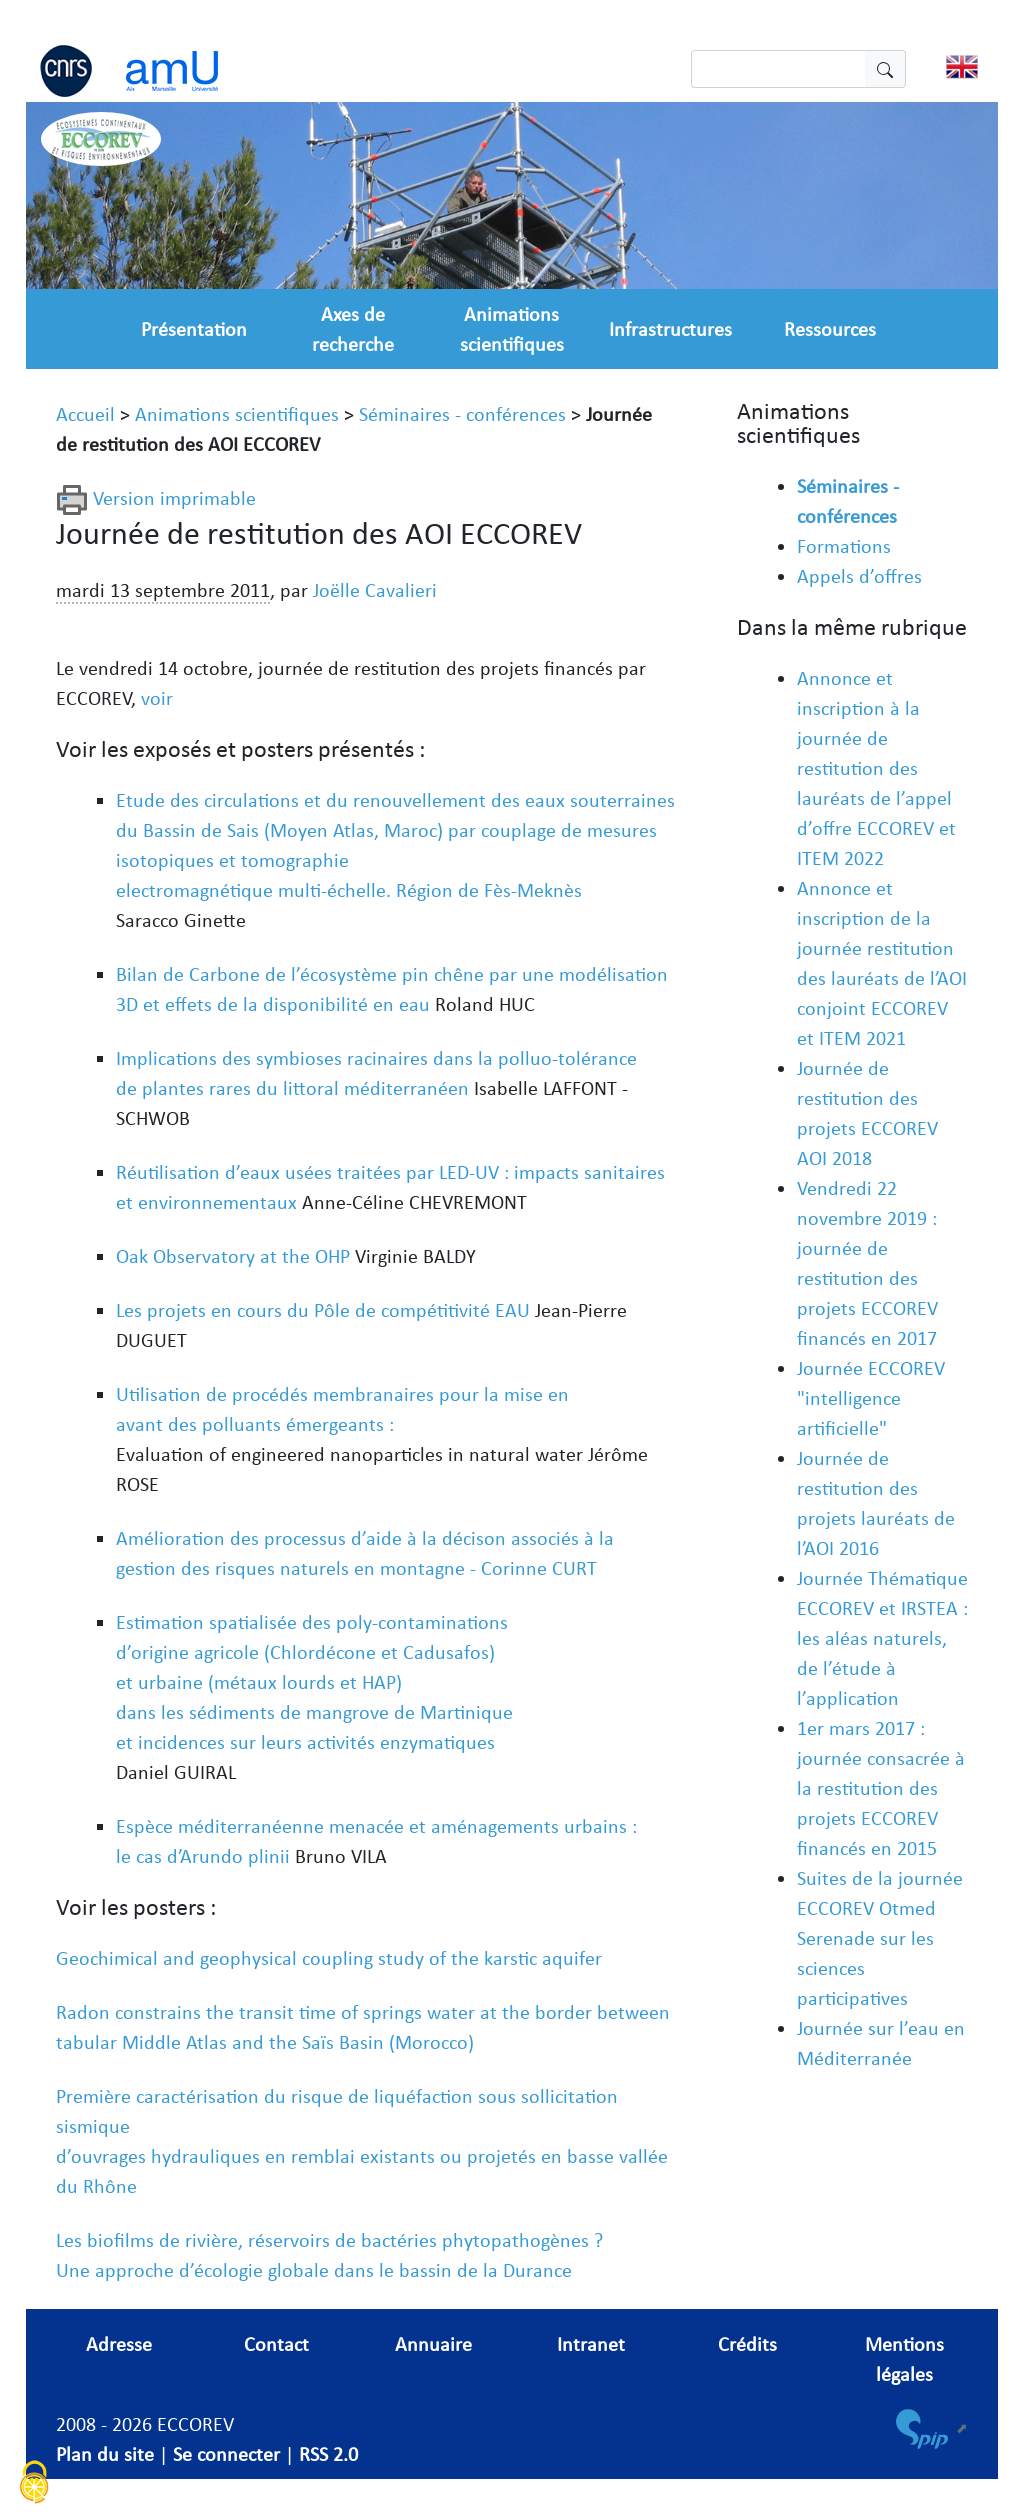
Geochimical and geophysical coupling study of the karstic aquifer (329, 1958)
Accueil (85, 414)
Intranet (591, 2344)
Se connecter (226, 2454)
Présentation (194, 329)
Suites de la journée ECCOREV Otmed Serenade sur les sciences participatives (880, 1938)
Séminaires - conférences (462, 414)
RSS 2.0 (328, 2454)
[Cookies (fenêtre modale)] (35, 2484)
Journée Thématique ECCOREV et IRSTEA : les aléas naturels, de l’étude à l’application (882, 1638)
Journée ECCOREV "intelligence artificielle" (871, 1398)
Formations (844, 546)
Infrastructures (670, 329)
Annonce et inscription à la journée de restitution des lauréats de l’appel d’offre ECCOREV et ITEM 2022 (876, 768)
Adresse (119, 2344)
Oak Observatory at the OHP (233, 1256)
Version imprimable (156, 498)
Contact (276, 2344)
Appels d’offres (859, 576)
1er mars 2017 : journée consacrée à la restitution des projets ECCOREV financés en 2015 (881, 1788)
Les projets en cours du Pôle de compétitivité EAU (323, 1310)
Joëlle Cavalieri (375, 590)
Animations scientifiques (237, 414)
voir (157, 698)
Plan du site (105, 2454)
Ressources (830, 329)
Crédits (747, 2344)
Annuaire (433, 2344)
